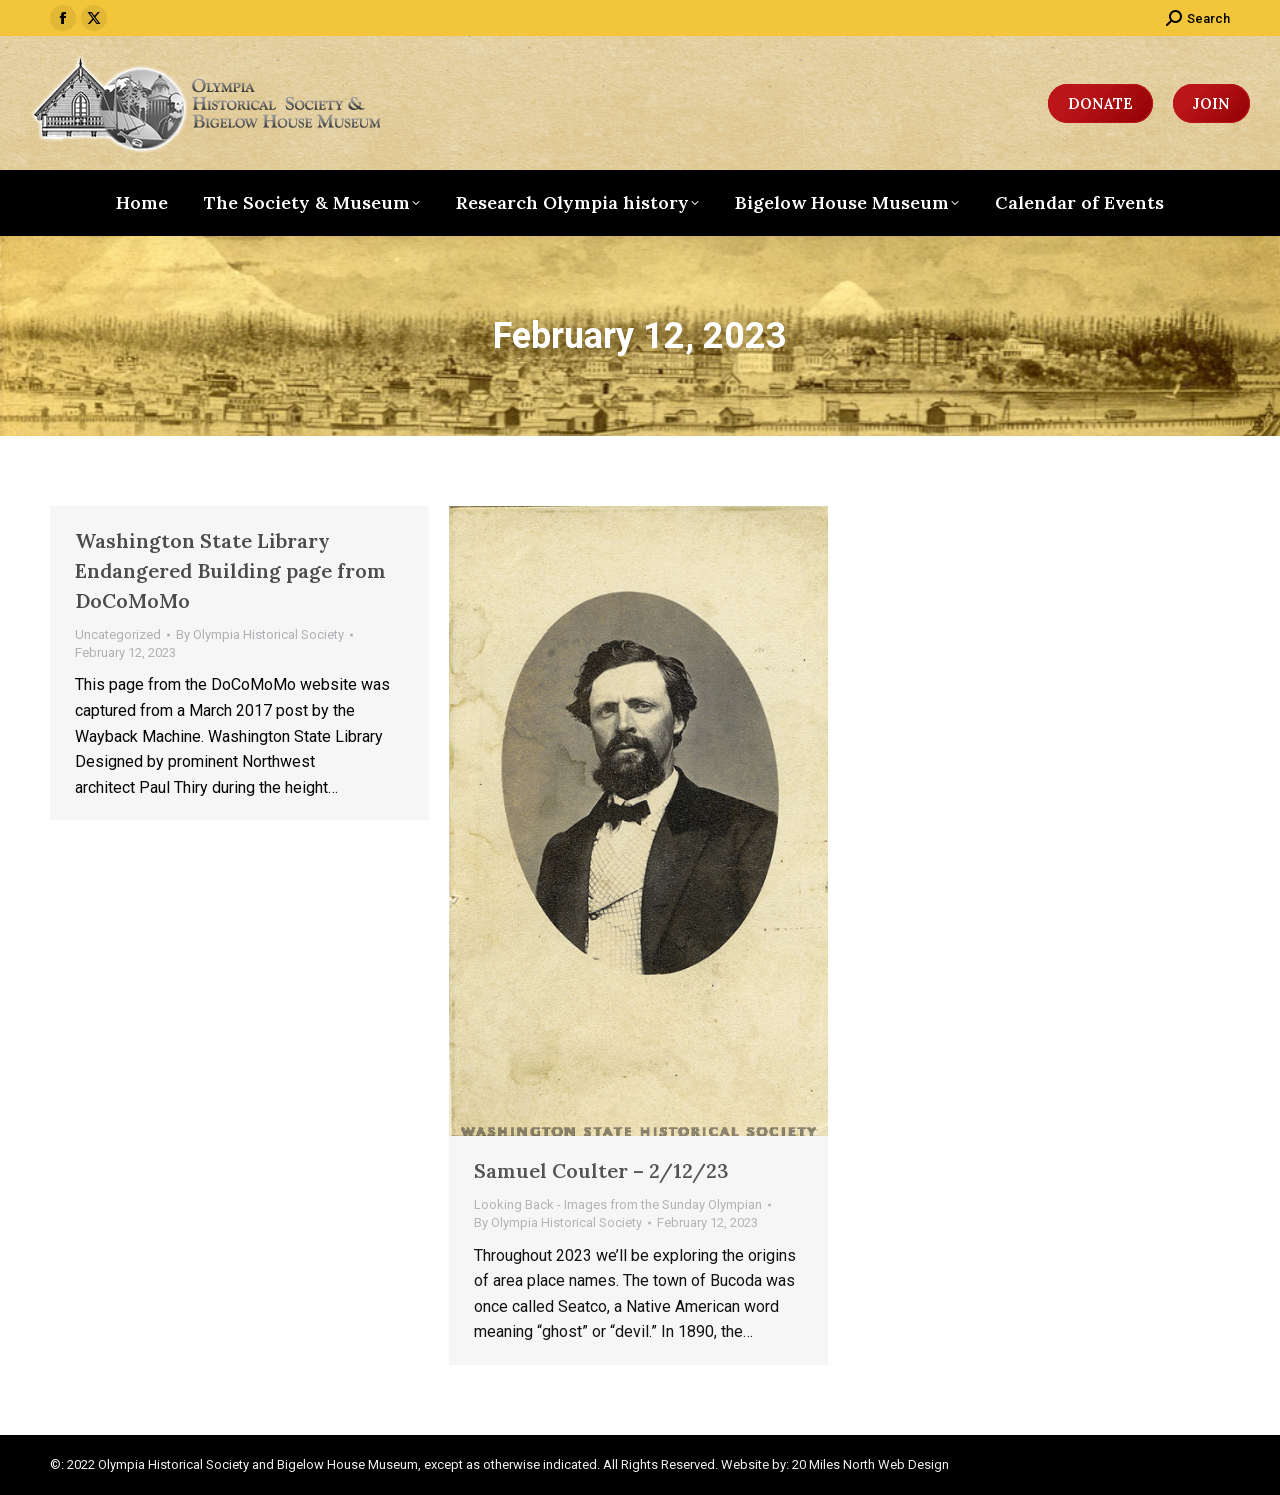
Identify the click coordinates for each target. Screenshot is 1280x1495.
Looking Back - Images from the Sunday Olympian (618, 1204)
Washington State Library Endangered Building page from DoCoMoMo (230, 570)
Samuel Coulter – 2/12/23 (601, 1170)
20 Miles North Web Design (870, 1464)
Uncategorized (118, 634)
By (260, 634)
